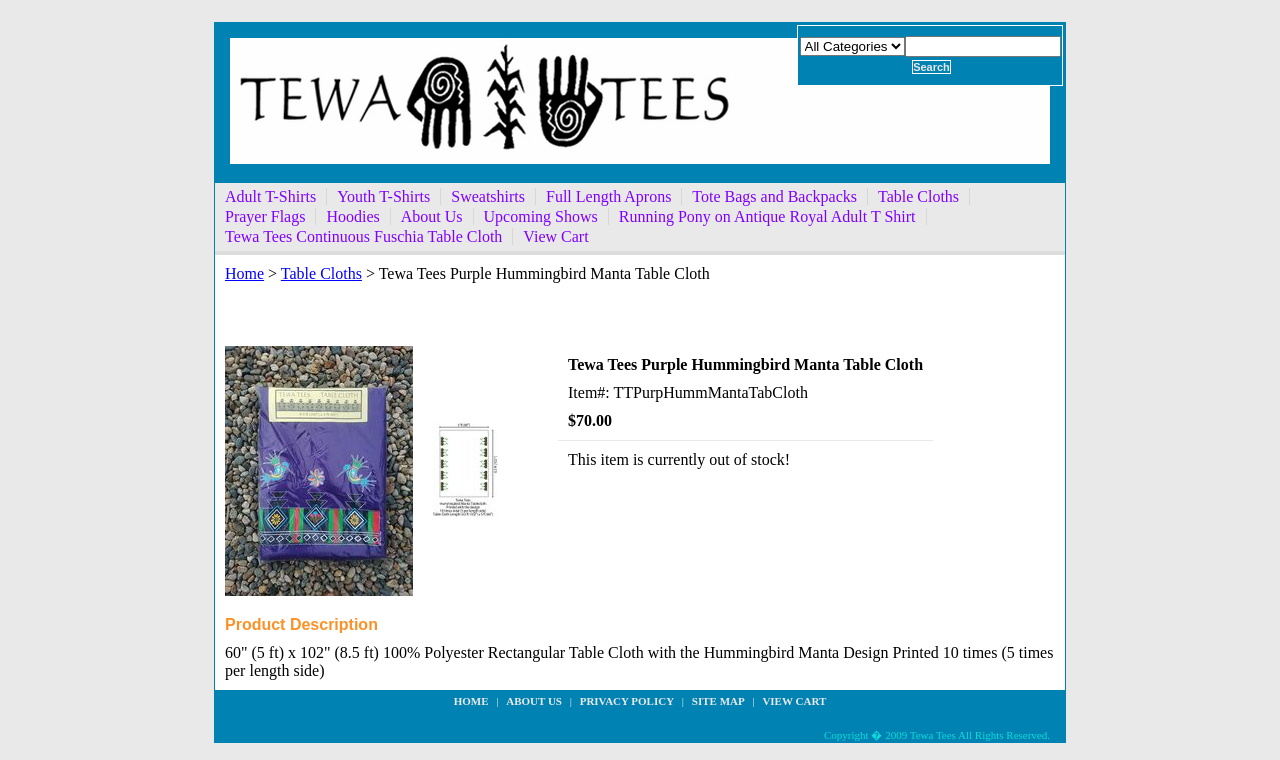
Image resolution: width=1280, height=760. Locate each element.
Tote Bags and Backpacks (774, 196)
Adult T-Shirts (270, 196)
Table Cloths (918, 196)
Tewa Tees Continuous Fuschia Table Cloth (363, 236)
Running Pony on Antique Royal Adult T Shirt (767, 216)
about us (534, 701)
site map (718, 701)
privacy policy (627, 701)
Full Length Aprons (608, 196)
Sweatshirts (488, 196)
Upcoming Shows (541, 216)
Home (244, 273)
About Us (432, 216)
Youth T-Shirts (383, 196)
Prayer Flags (265, 216)
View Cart (555, 236)
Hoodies (352, 216)
